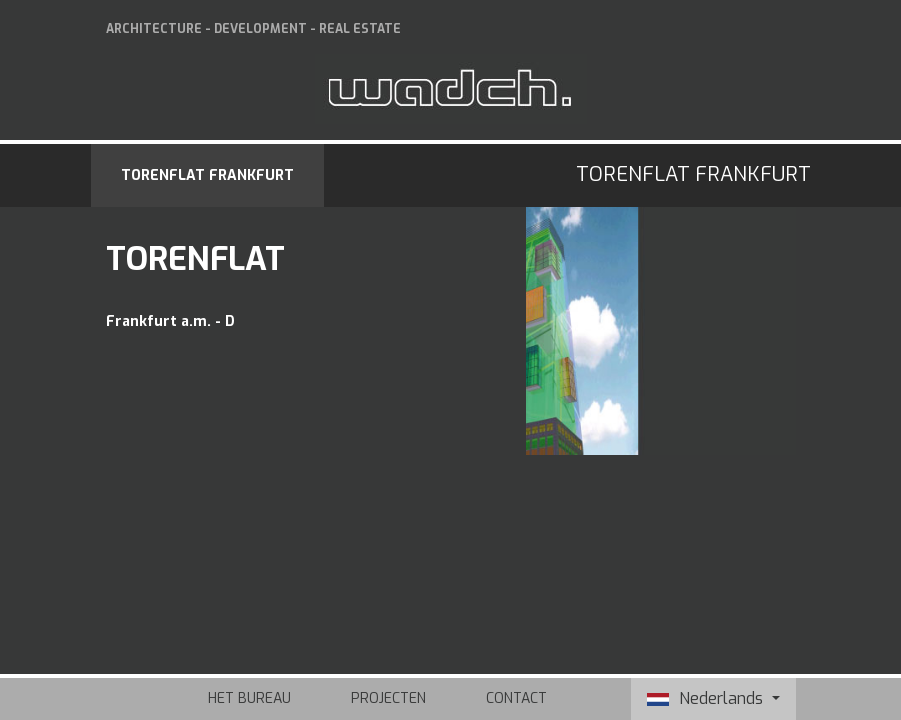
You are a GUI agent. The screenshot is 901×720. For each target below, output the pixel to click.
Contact (516, 698)
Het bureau (249, 698)
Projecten (388, 698)
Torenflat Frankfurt (207, 175)
